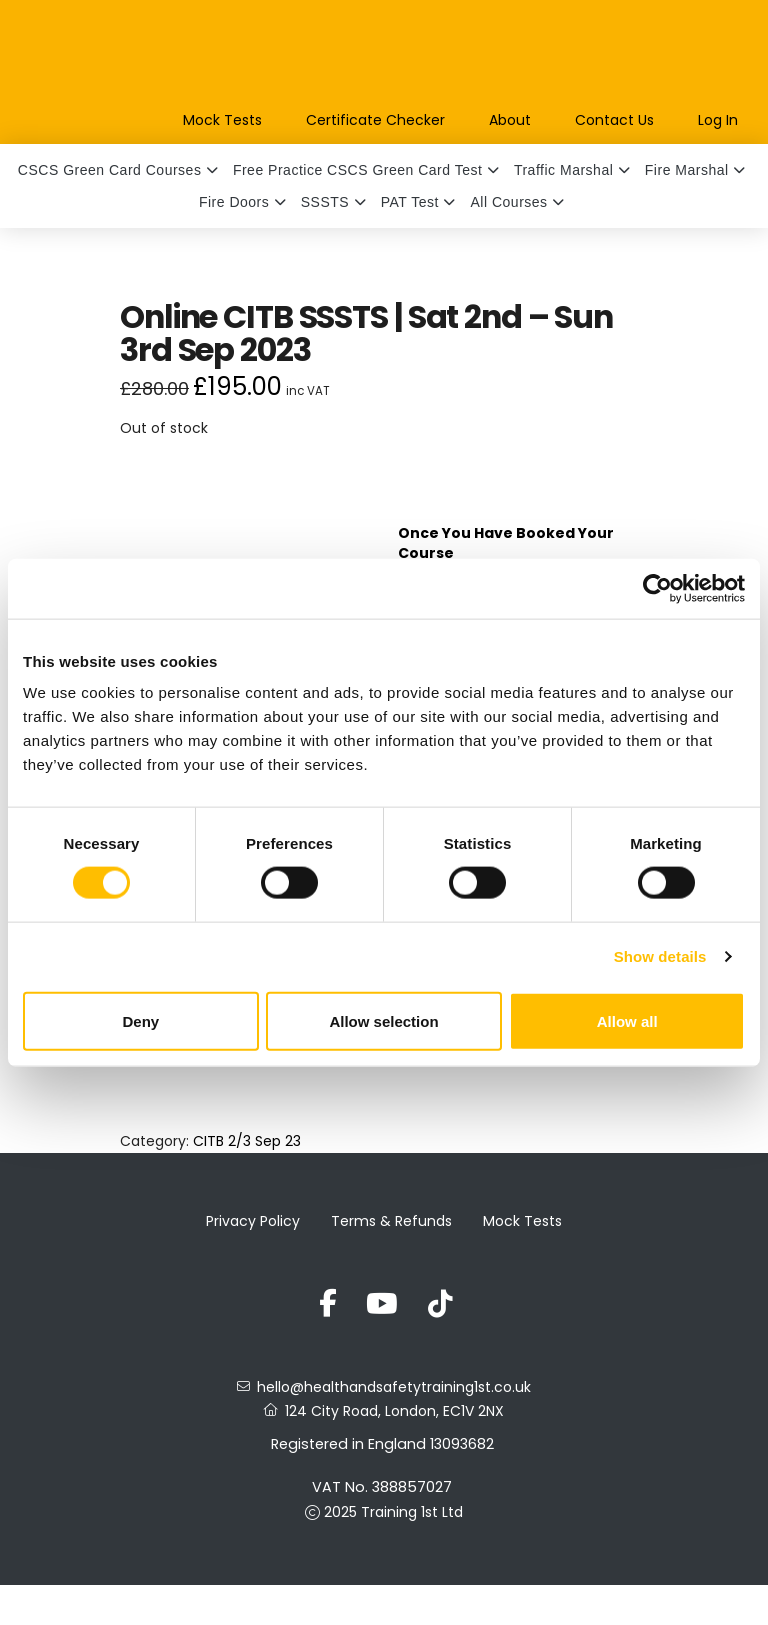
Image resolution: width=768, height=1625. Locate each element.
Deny (140, 1020)
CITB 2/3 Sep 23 (247, 1141)
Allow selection (383, 1020)
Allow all (627, 1020)
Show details (660, 956)
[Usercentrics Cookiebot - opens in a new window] (657, 588)
